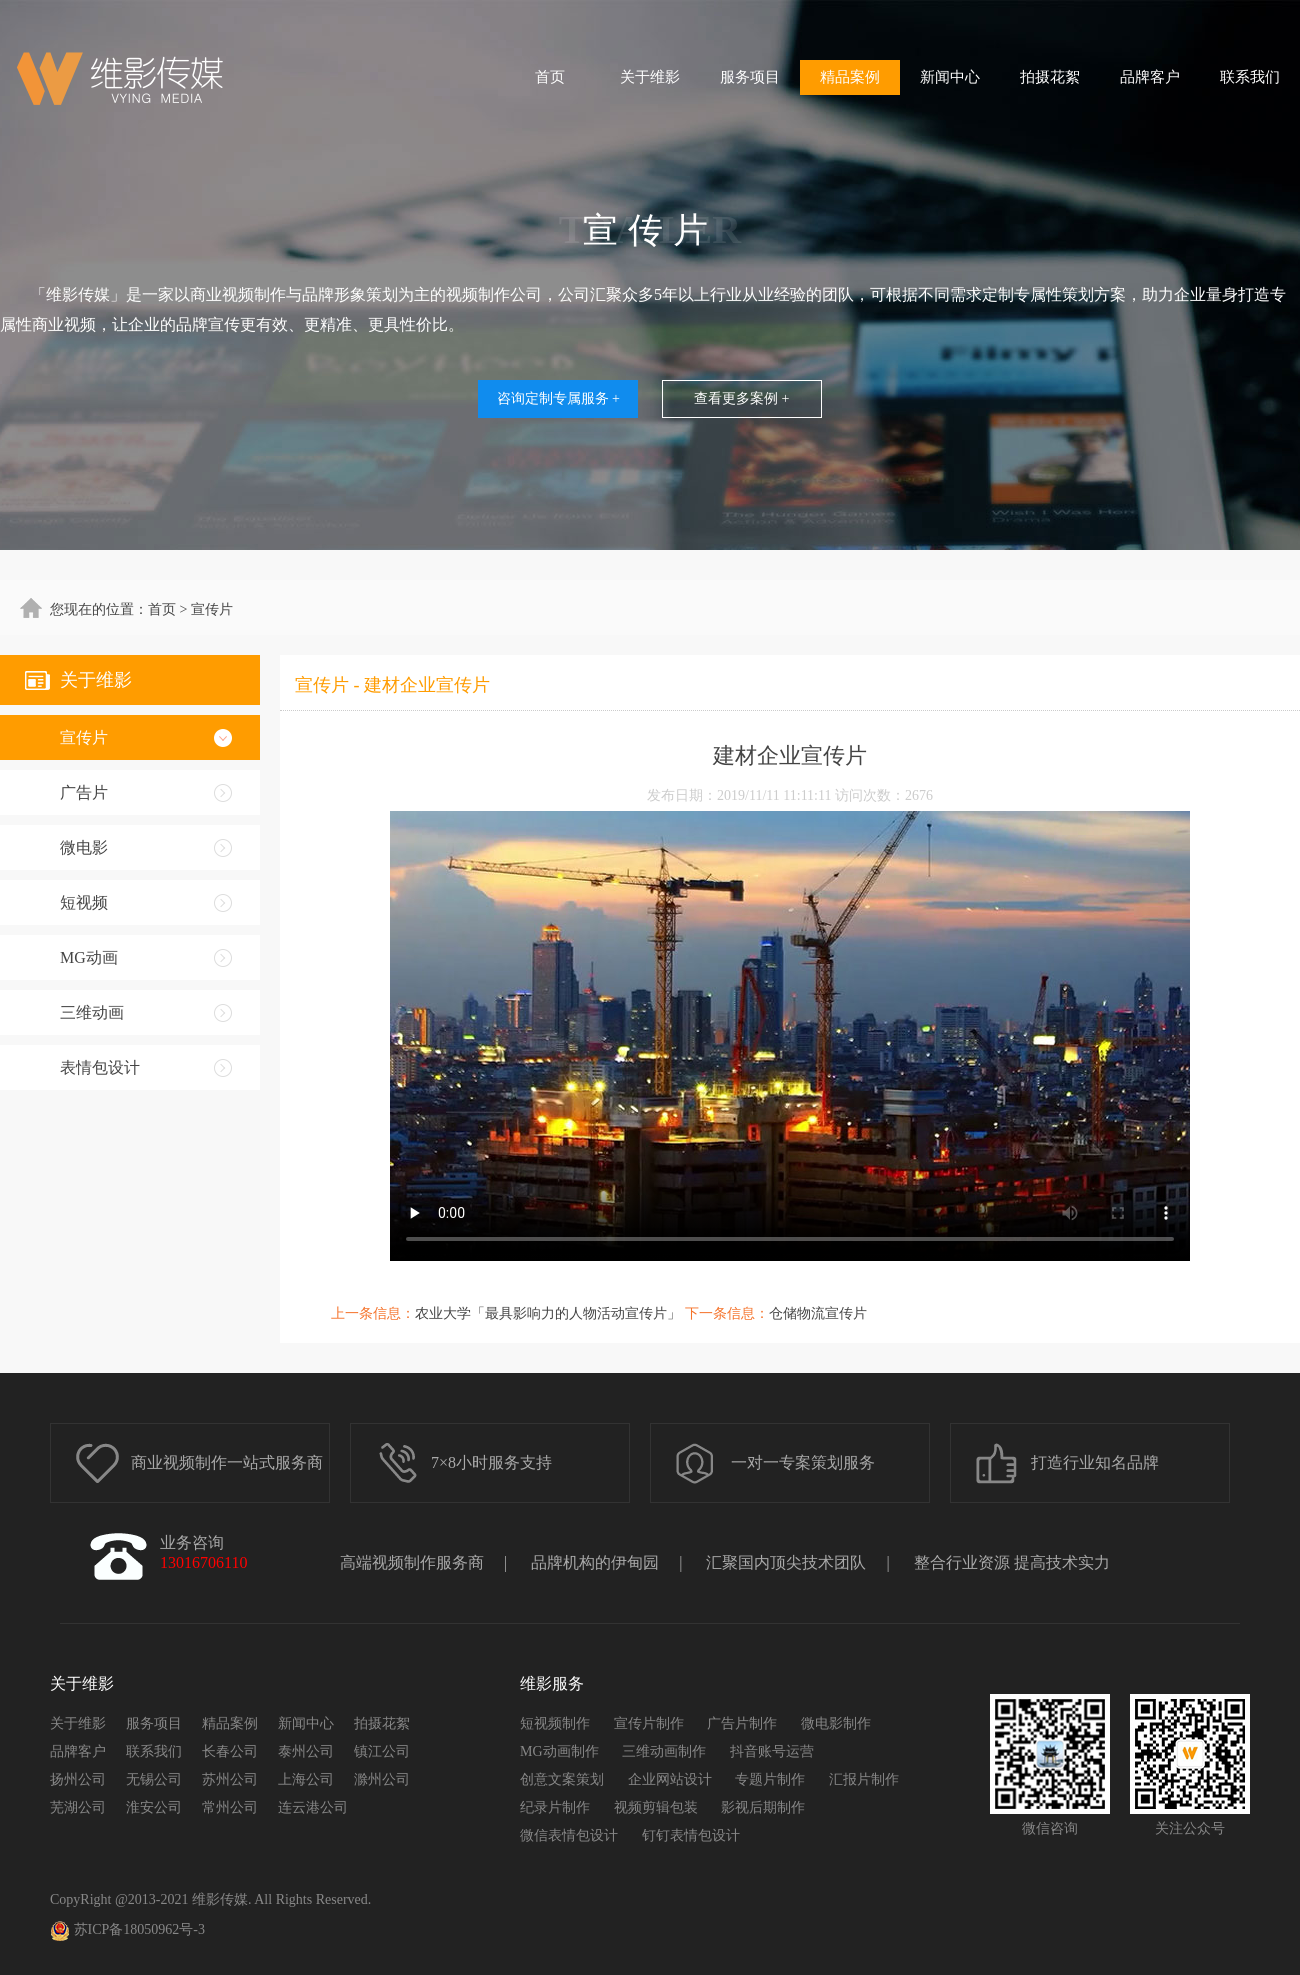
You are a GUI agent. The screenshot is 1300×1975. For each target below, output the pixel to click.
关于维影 (650, 77)
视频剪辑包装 (656, 1807)
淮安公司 (154, 1807)
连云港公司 (313, 1807)
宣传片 (84, 737)
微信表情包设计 (569, 1835)
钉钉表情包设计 (691, 1835)
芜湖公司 (78, 1807)
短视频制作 (555, 1723)
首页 (550, 77)
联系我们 (1250, 77)
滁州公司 (382, 1779)
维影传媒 (220, 1899)
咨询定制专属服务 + (558, 398)
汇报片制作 (864, 1779)
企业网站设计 (670, 1779)
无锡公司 (154, 1779)
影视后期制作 (763, 1807)
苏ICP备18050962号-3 (127, 1931)
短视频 (84, 902)
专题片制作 (770, 1779)
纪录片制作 (555, 1807)
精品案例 (850, 77)
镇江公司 (382, 1751)
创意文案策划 (562, 1779)
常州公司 (230, 1807)
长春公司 (230, 1751)
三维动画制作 (664, 1751)
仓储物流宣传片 (818, 1313)
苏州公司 (230, 1779)
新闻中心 (950, 77)
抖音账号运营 (772, 1751)
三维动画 (92, 1012)
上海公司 (306, 1779)
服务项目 (750, 77)
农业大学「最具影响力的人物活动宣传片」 (548, 1313)
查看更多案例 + (741, 398)
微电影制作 (836, 1723)
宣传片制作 (649, 1723)
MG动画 (89, 957)
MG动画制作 (559, 1751)
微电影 (84, 847)
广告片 (84, 792)
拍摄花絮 (1050, 77)
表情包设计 (100, 1067)
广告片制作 (742, 1723)
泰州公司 (306, 1751)
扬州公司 (78, 1779)
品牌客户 (1150, 77)
